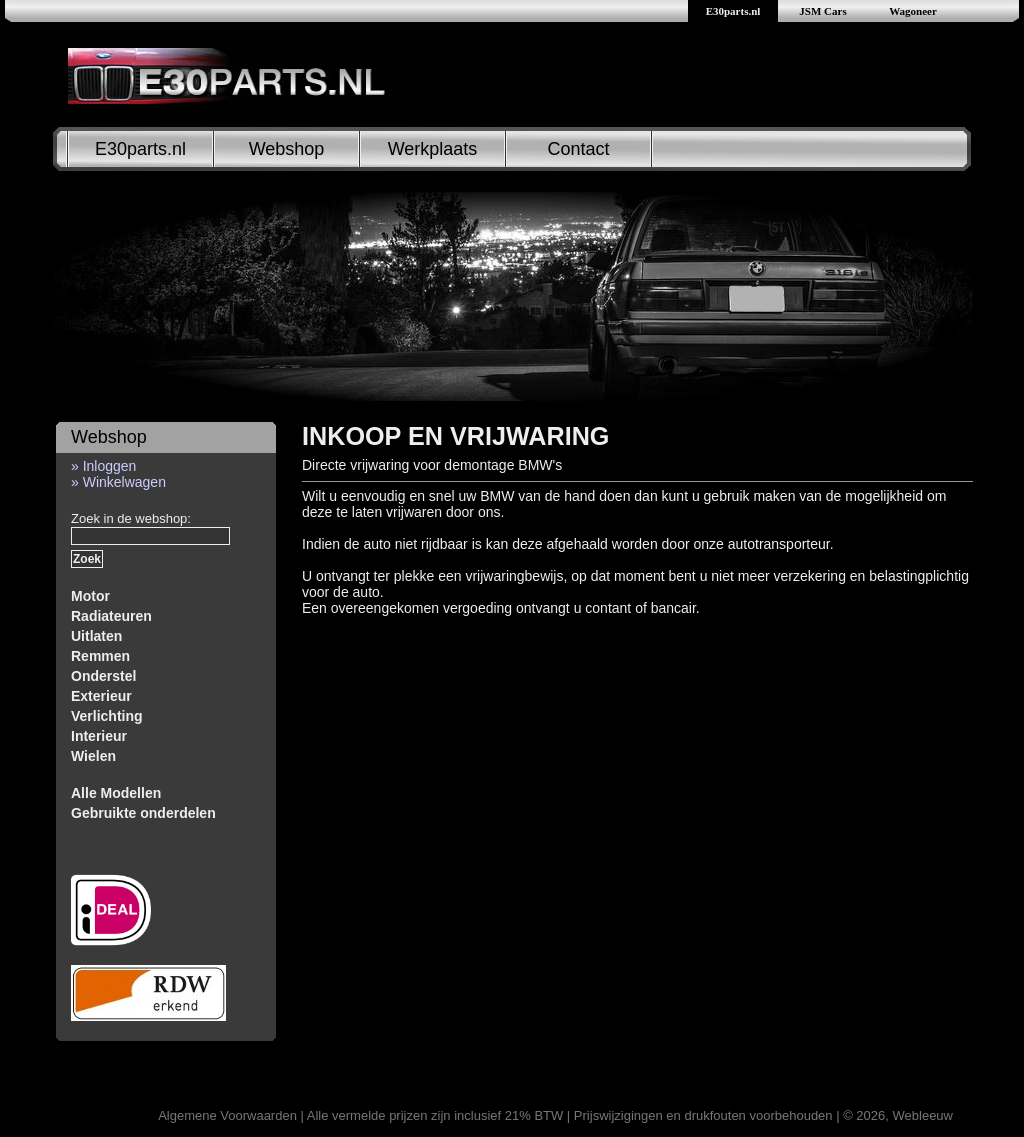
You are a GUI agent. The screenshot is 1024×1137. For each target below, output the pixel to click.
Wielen (93, 756)
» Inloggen (103, 466)
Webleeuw (923, 1115)
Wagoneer (913, 11)
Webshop (287, 149)
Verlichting (107, 716)
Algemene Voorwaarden (227, 1115)
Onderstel (103, 676)
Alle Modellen (116, 793)
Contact (578, 149)
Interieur (99, 736)
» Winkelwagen (118, 482)
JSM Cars (822, 11)
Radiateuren (111, 616)
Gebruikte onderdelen (143, 813)
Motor (90, 596)
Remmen (100, 656)
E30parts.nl (733, 11)
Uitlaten (96, 636)
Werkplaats (433, 149)
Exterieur (101, 696)
